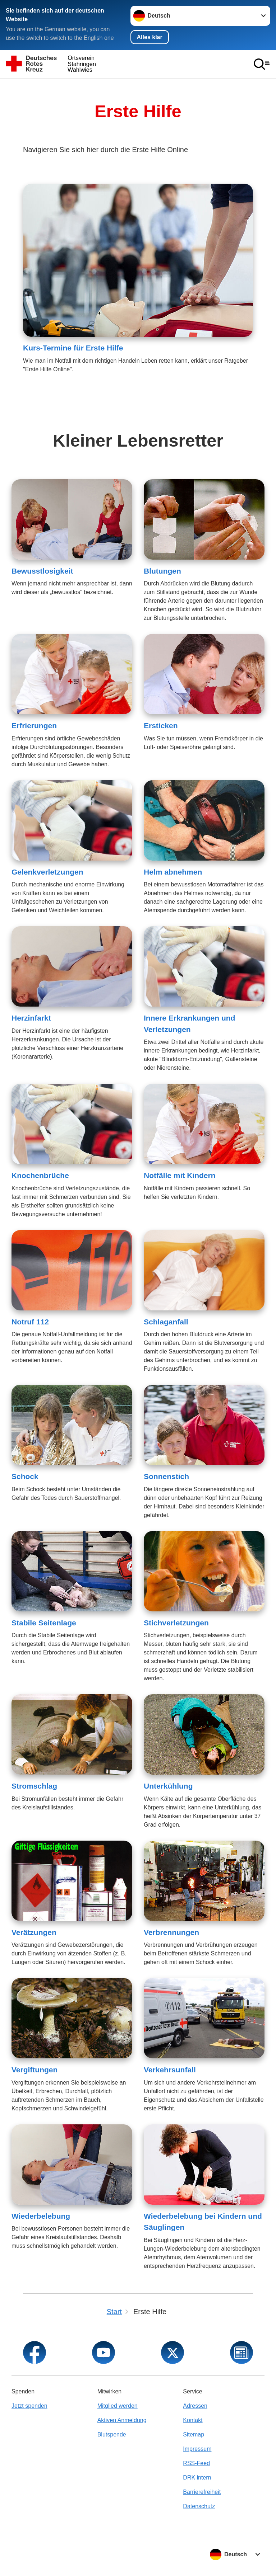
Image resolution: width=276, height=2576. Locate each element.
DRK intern (197, 2477)
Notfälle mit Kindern (180, 1175)
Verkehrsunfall (170, 2070)
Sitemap (193, 2434)
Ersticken (161, 725)
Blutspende (111, 2434)
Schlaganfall (166, 1322)
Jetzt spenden (29, 2406)
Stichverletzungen (176, 1623)
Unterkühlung (168, 1786)
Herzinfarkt (31, 1018)
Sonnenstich (166, 1476)
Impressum (197, 2449)
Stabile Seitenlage (44, 1623)
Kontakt (192, 2420)
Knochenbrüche (40, 1175)
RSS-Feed (196, 2463)
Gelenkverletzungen (47, 872)
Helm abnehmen (173, 872)
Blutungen (162, 571)
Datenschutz (199, 2506)
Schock (25, 1476)
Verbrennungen (171, 1932)
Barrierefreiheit (202, 2492)
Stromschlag (34, 1786)
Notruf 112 (30, 1322)
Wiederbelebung (41, 2216)
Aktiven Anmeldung (122, 2420)
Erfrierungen (34, 725)
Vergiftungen (35, 2070)
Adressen (195, 2406)
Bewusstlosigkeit (42, 571)
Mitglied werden (117, 2406)
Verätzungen (34, 1932)
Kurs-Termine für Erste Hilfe (73, 348)
